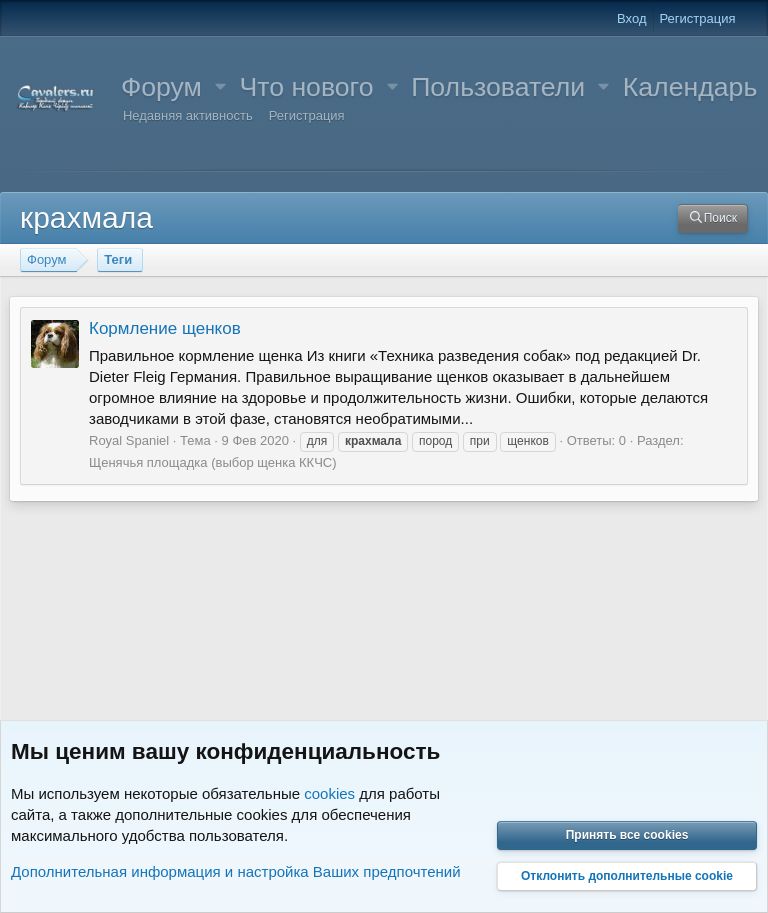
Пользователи (498, 87)
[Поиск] (713, 218)
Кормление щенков (165, 328)
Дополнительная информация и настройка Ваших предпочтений (236, 871)
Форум (161, 87)
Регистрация (307, 115)
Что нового (306, 87)
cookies (329, 793)
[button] (221, 87)
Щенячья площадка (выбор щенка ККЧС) (213, 462)
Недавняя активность (188, 115)
